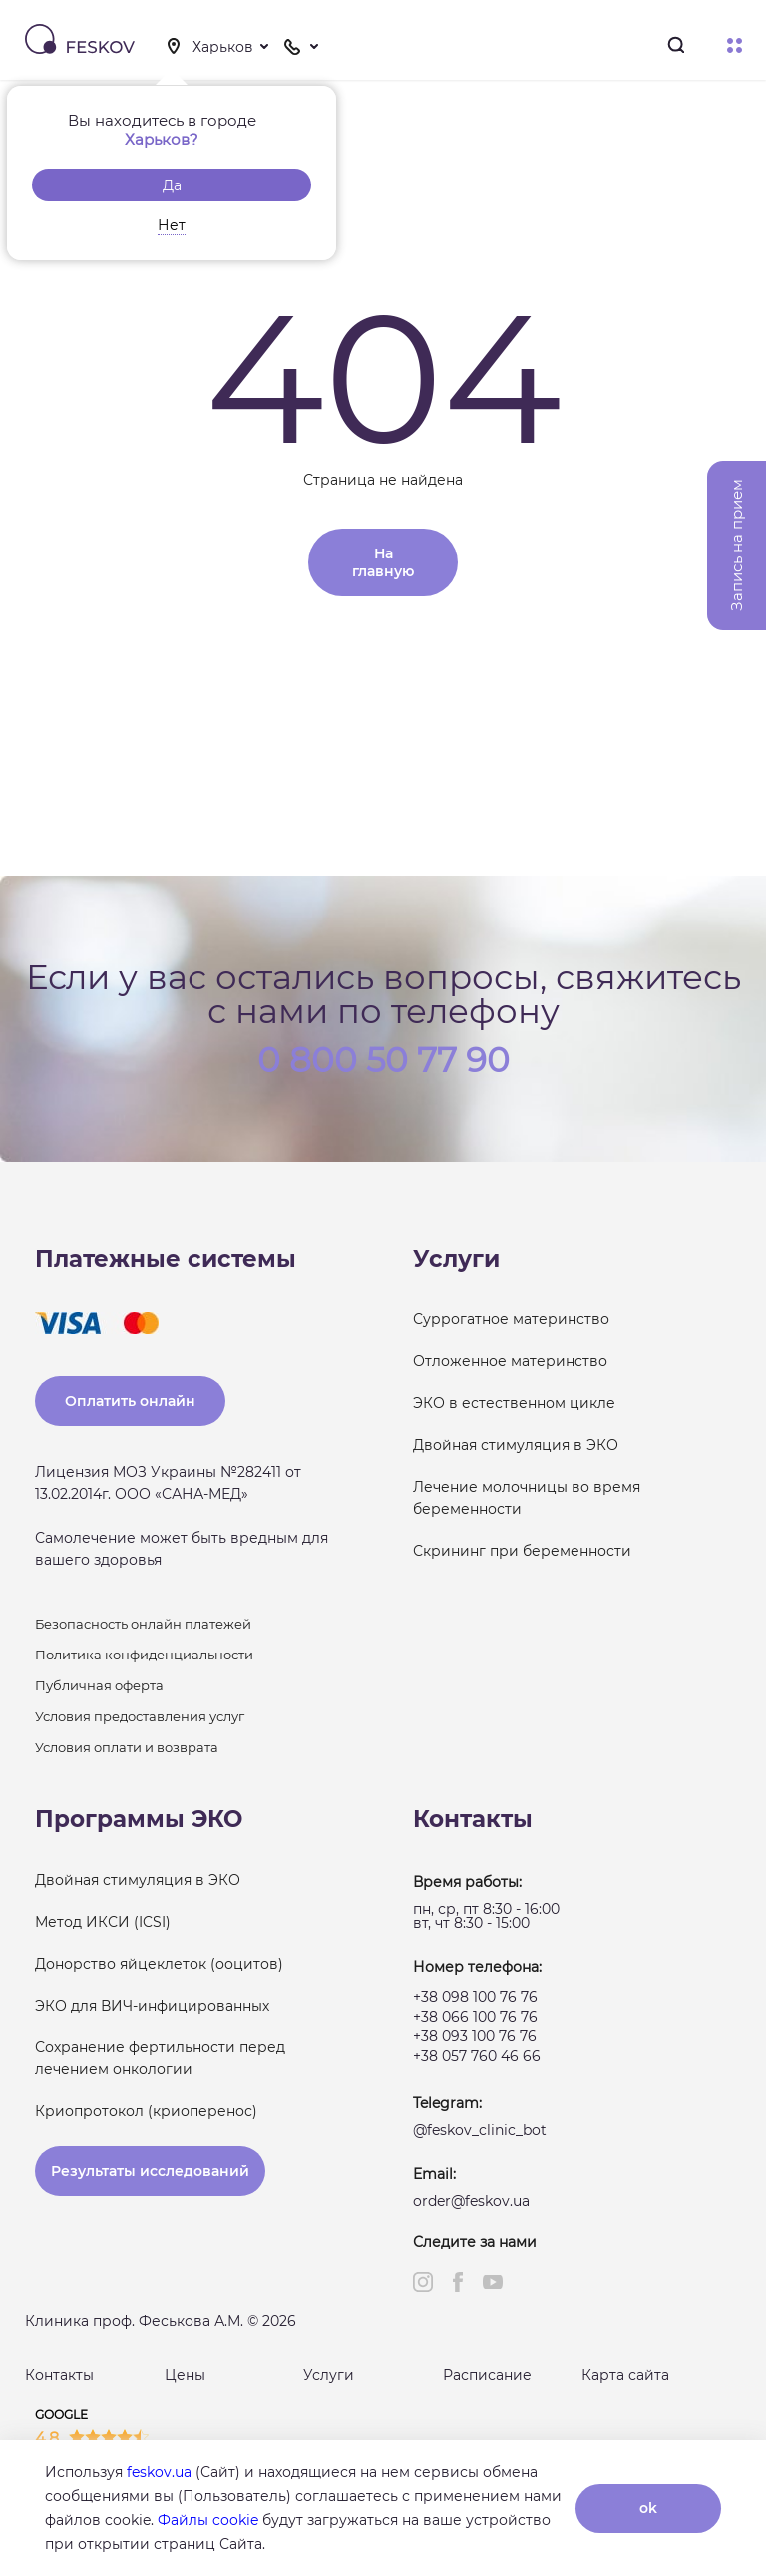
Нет (172, 225)
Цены (185, 2375)
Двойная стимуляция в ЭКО (515, 1445)
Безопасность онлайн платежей (143, 1624)
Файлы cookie (208, 2520)
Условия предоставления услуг (139, 1716)
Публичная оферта (99, 1685)
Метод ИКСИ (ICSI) (103, 1922)
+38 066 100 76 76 (475, 2016)
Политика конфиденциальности (144, 1654)
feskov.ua (159, 2472)
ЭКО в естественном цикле (514, 1403)
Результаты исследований (150, 2171)
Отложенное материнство (510, 1361)
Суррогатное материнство (511, 1319)
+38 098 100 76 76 (475, 1997)
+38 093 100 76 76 (475, 2036)
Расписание (487, 2375)
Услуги (328, 2375)
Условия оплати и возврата (126, 1747)
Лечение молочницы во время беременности (526, 1498)
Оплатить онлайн (130, 1401)
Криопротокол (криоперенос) (146, 2111)
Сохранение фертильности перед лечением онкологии (160, 2058)
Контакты (59, 2375)
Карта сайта (625, 2375)
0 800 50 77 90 (383, 1058)
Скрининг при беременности (522, 1551)
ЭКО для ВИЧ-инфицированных (152, 2006)
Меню (734, 45)
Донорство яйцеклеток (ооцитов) (159, 1964)
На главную (383, 562)
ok (648, 2508)
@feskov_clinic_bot (480, 2130)
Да (172, 185)
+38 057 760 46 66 (477, 2056)
